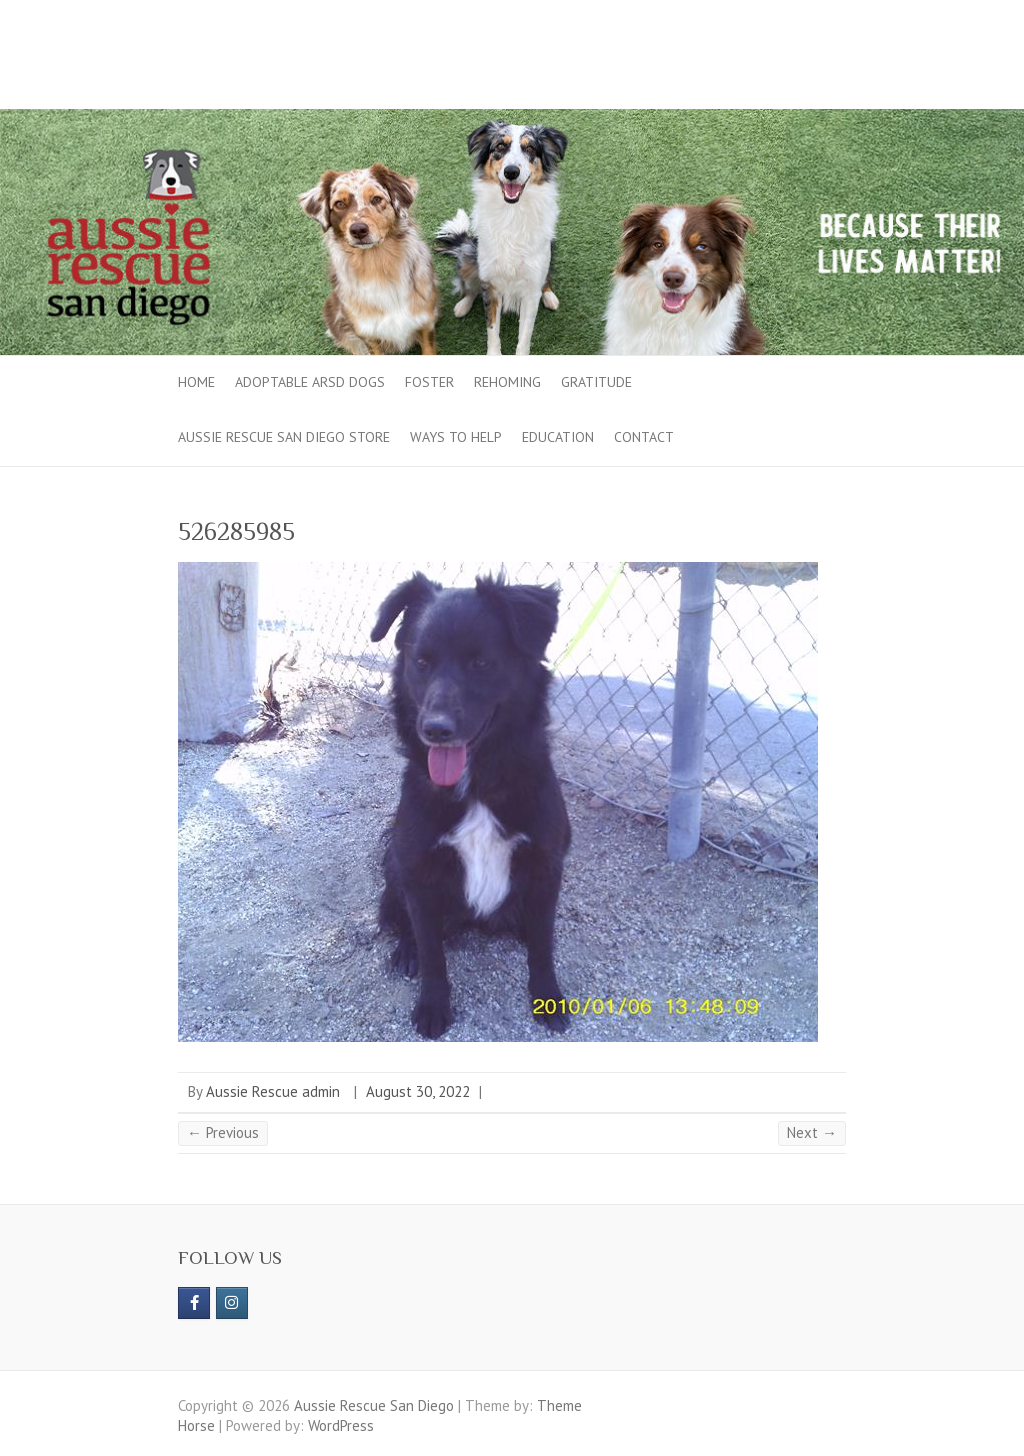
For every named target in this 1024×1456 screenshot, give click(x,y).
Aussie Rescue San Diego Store (284, 437)
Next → (812, 1132)
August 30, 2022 (418, 1091)
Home (196, 382)
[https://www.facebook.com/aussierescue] (194, 1303)
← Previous (223, 1132)
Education (558, 437)
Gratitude (596, 382)
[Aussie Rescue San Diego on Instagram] (232, 1303)
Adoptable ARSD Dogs (310, 382)
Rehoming (507, 382)
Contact (644, 437)
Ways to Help (456, 437)
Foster (429, 382)
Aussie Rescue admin (273, 1091)
